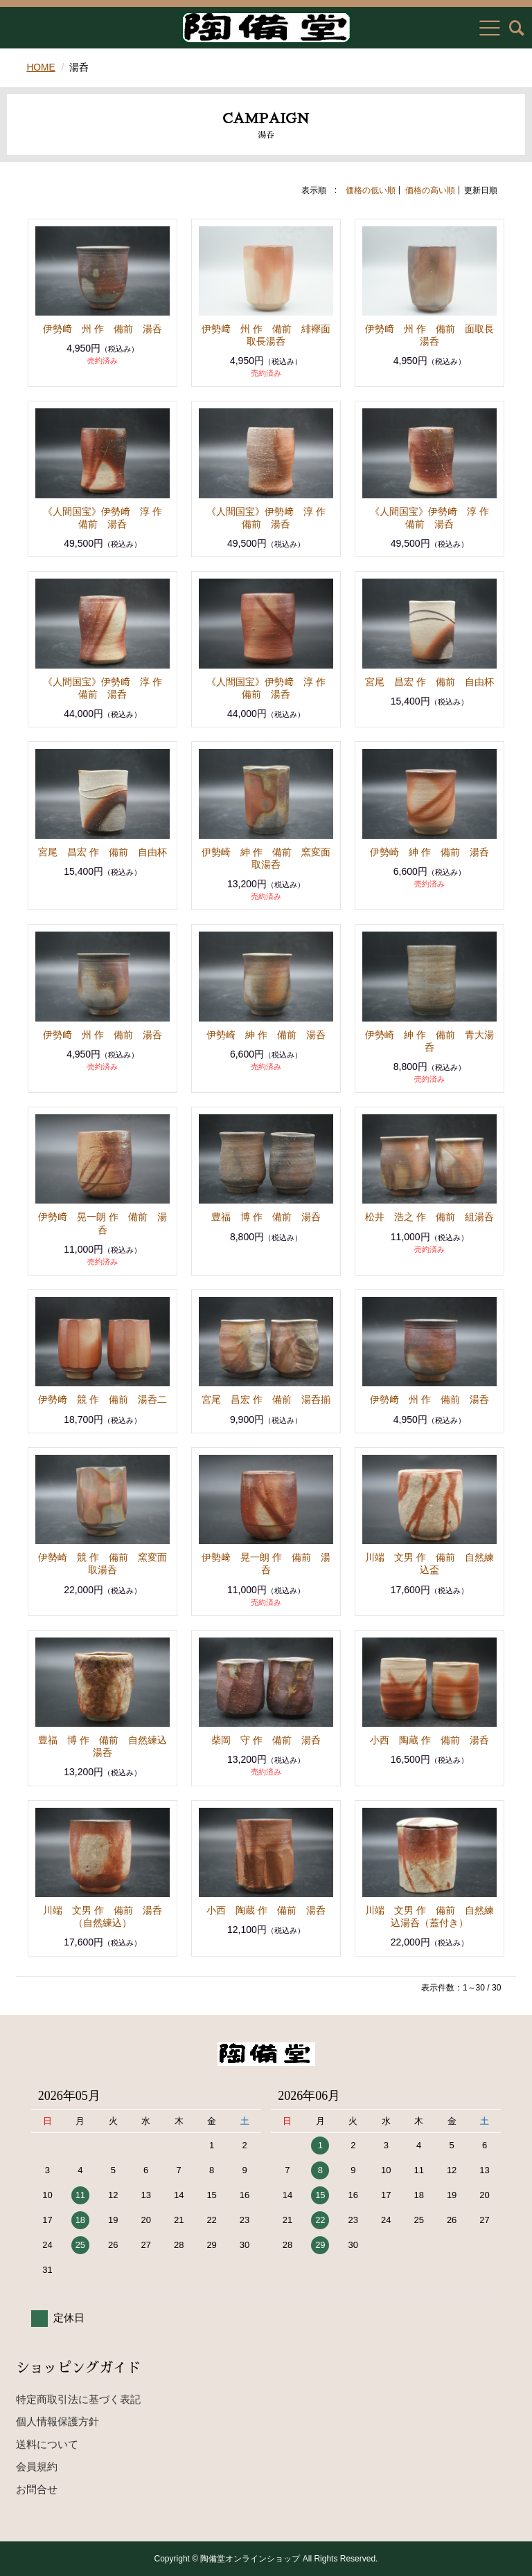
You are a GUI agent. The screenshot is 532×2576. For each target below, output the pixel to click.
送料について (47, 2443)
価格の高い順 (430, 189)
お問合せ (36, 2488)
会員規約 (36, 2465)
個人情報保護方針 (57, 2421)
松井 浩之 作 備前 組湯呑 (429, 1216)
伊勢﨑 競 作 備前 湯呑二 (102, 1399)
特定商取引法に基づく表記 (78, 2398)
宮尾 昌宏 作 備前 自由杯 (429, 681)
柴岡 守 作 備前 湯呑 (266, 1739)
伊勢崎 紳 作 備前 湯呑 (429, 851)
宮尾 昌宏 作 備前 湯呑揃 (266, 1399)
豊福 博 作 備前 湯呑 (266, 1216)
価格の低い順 (371, 189)
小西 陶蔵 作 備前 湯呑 (429, 1739)
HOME (40, 67)
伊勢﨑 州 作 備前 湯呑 (102, 328)
